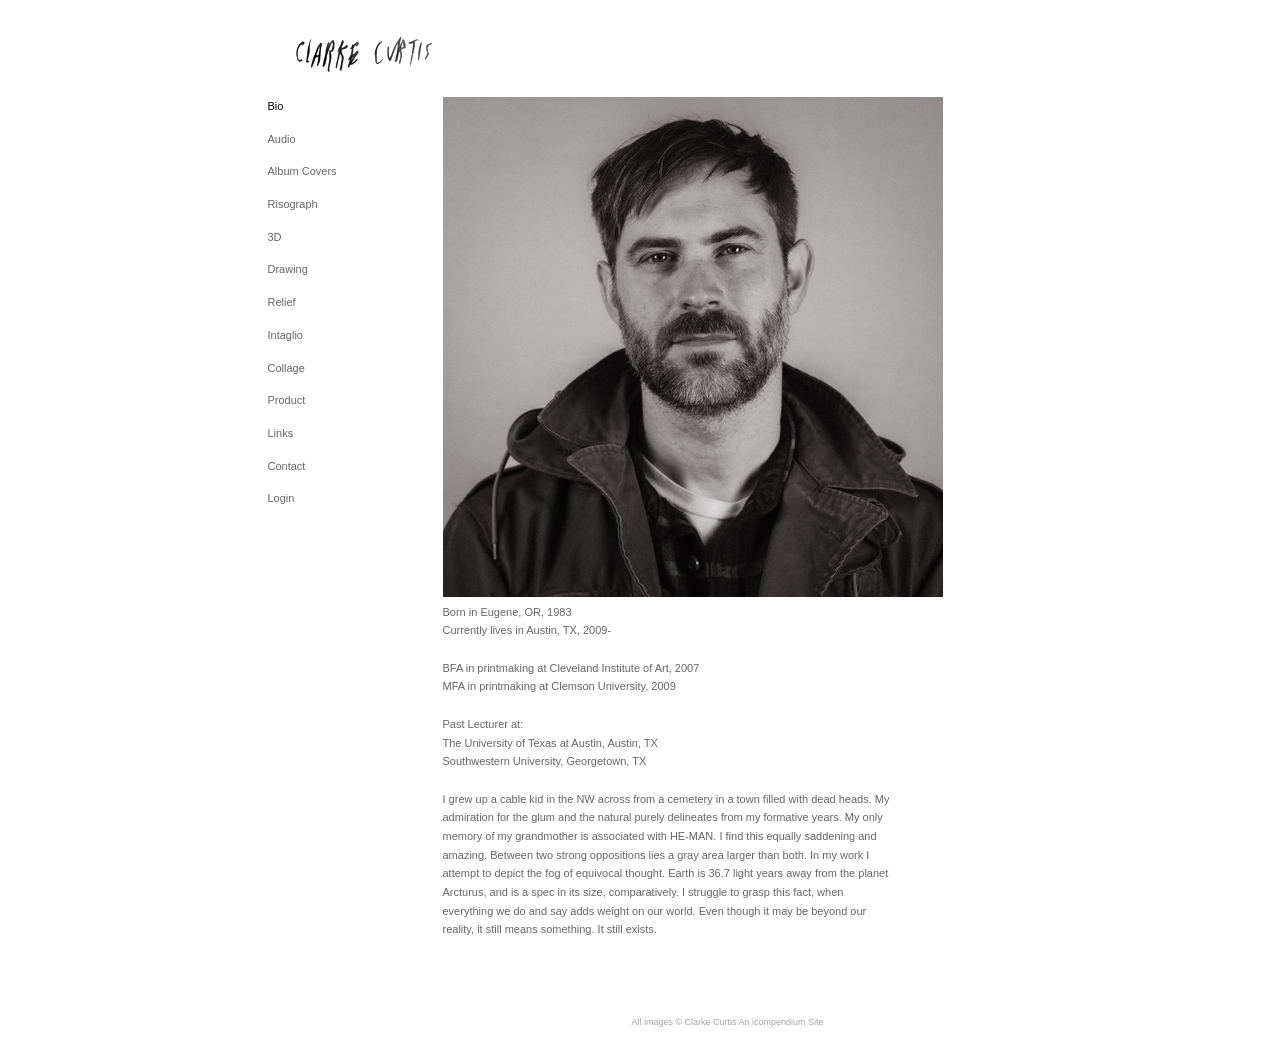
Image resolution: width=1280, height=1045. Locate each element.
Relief (282, 302)
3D (275, 237)
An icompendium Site (781, 1022)
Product (287, 400)
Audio (282, 139)
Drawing (288, 269)
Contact (287, 466)
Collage (286, 368)
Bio (276, 106)
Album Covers (302, 171)
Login (281, 498)
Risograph (293, 204)
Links (281, 433)
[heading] (318, 53)
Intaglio (285, 335)
